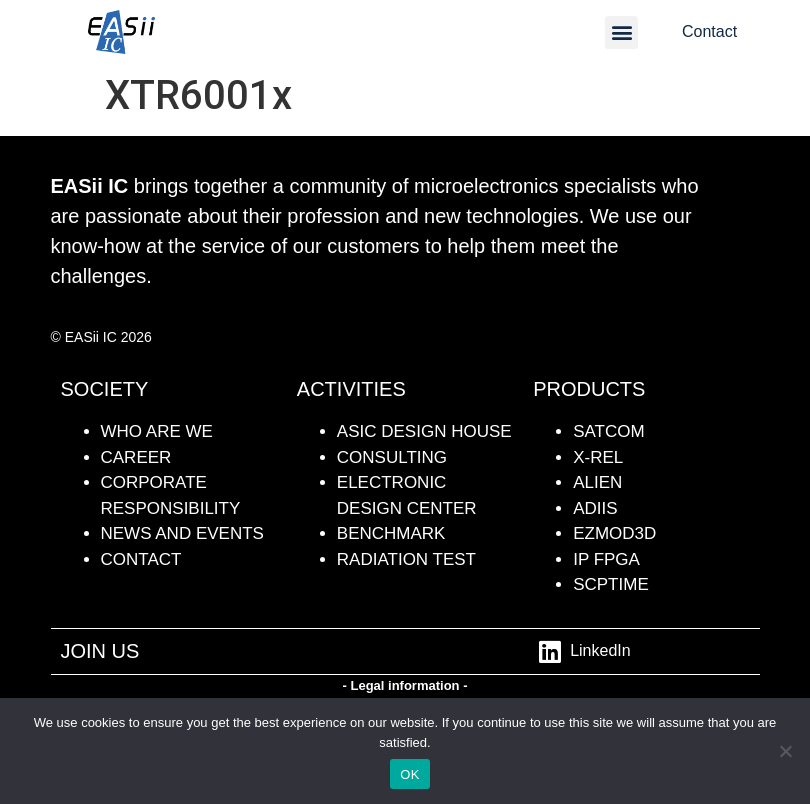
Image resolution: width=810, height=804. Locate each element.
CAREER (136, 457)
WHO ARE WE (157, 431)
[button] (621, 32)
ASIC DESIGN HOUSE (424, 431)
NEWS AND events (182, 533)
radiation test (406, 559)
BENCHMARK (391, 533)
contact (141, 559)
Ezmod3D (614, 533)
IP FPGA (606, 559)
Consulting (392, 457)
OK (409, 774)
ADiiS (595, 508)
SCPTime (611, 584)
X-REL (598, 457)
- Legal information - (405, 685)
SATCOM (608, 431)
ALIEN (597, 482)
